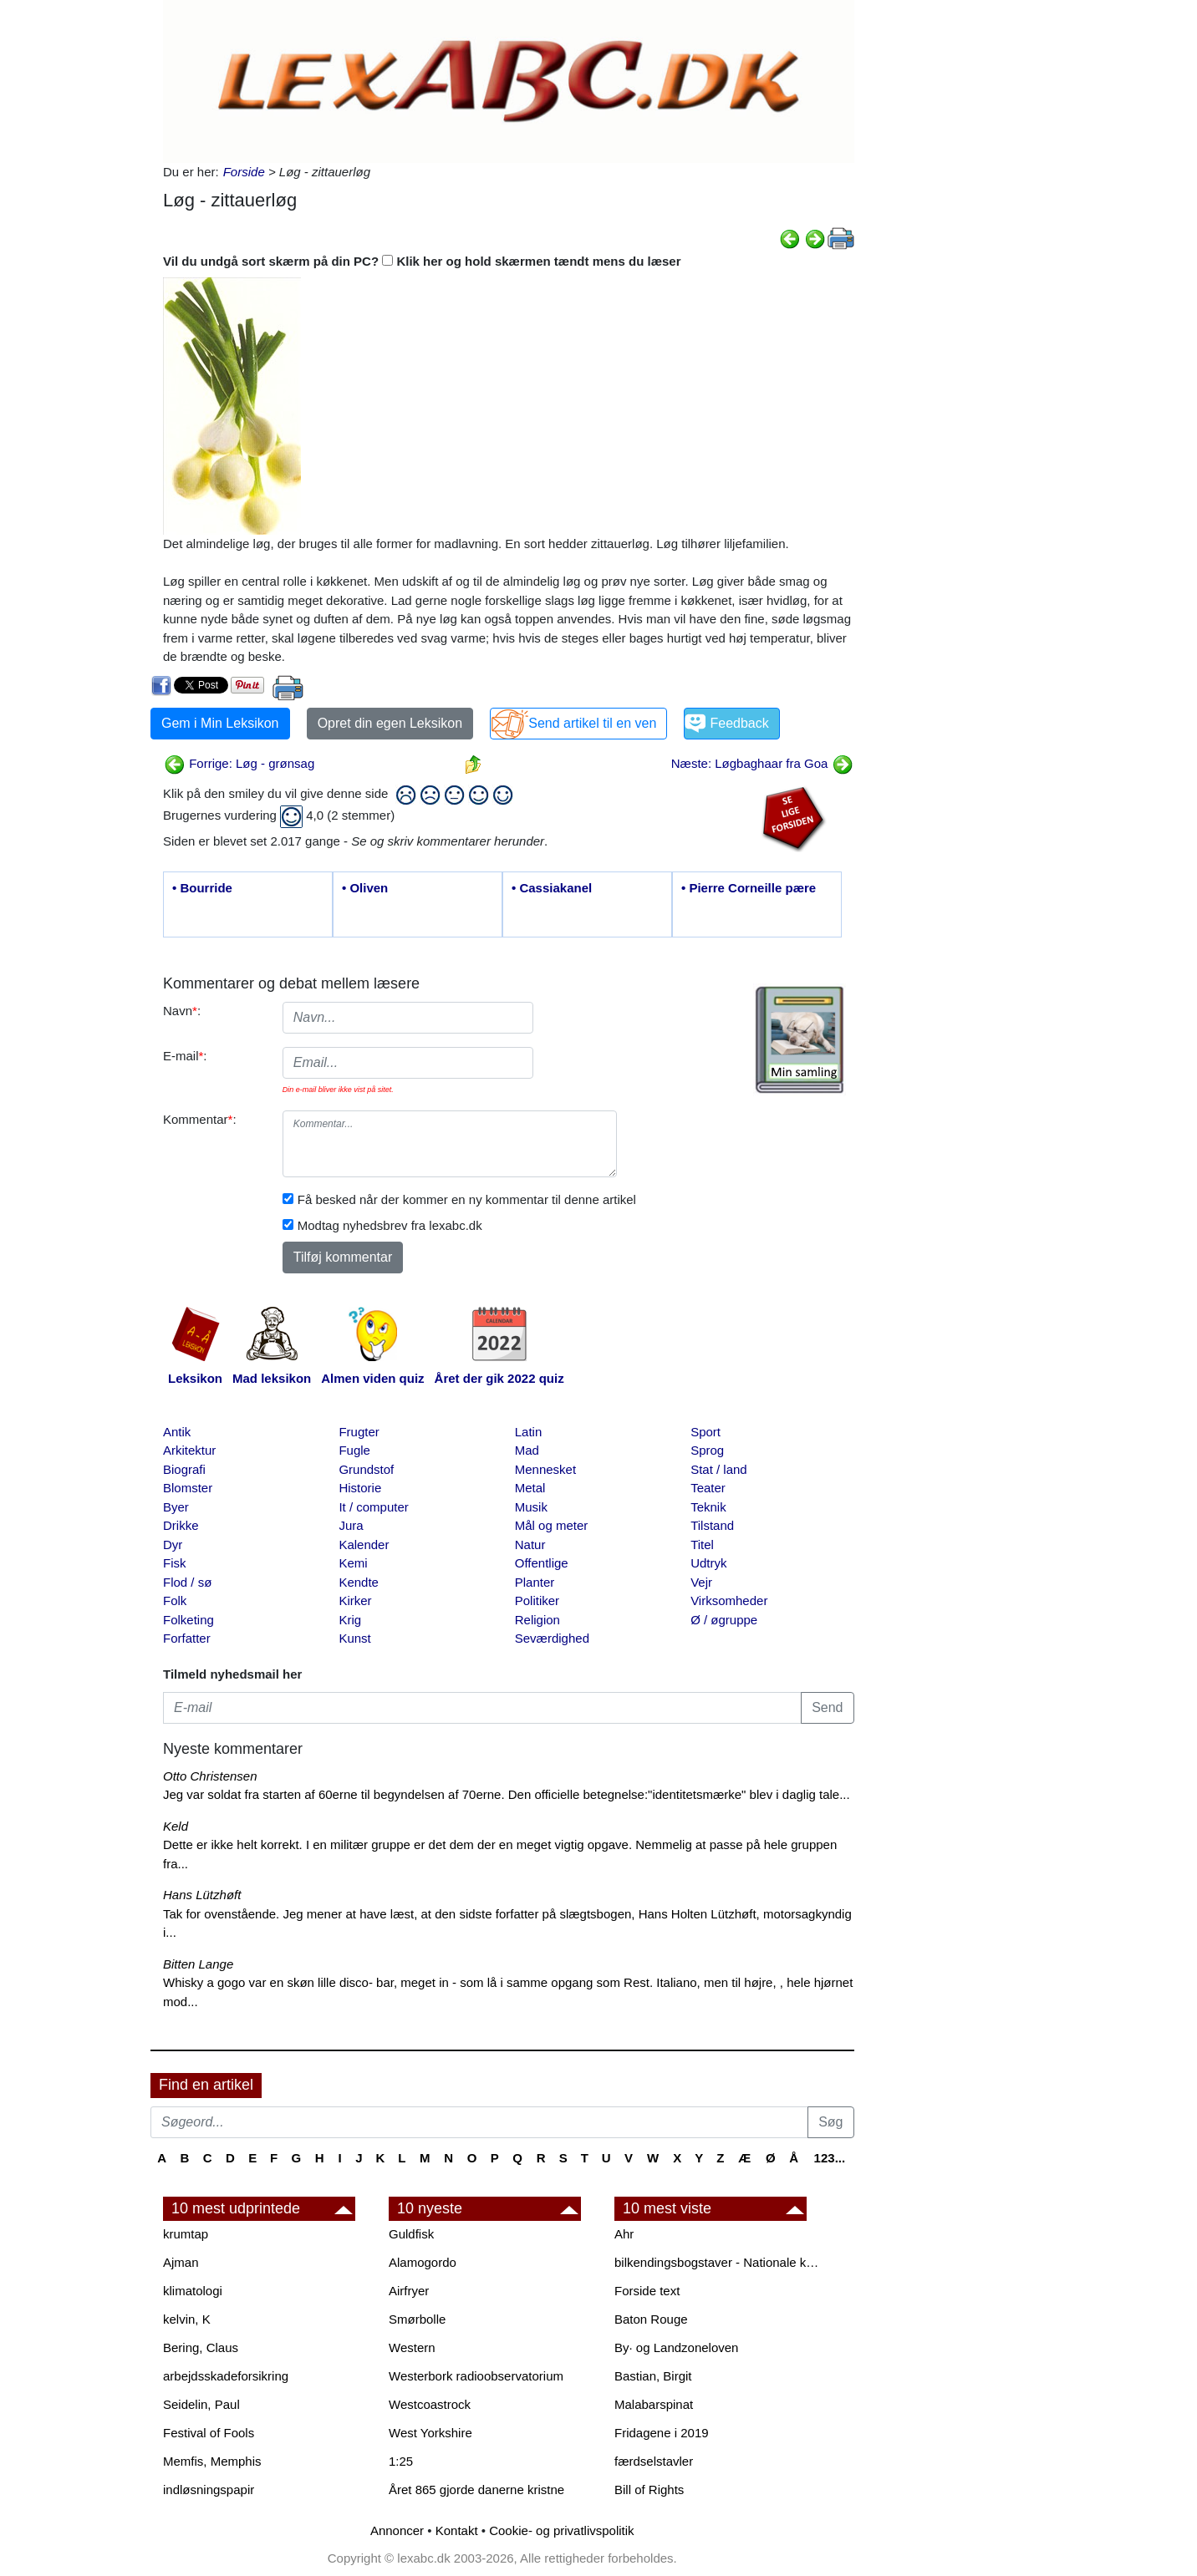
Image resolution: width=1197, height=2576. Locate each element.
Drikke (181, 1525)
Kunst (354, 1638)
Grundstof (366, 1469)
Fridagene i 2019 (661, 2433)
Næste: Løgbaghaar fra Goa (762, 763)
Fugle (354, 1450)
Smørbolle (417, 2319)
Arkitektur (189, 1450)
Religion (537, 1620)
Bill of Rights (649, 2489)
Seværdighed (552, 1638)
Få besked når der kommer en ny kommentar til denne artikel (467, 1199)
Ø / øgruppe (723, 1620)
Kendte (359, 1582)
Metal (530, 1488)
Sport (705, 1432)
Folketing (188, 1620)
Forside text (647, 2291)
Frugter (359, 1432)
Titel (702, 1544)
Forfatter (187, 1638)
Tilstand (712, 1525)
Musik (531, 1507)
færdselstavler (653, 2461)
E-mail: (185, 1056)
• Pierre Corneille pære (748, 888)
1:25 (401, 2461)
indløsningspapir (208, 2489)
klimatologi (192, 2291)
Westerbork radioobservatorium (476, 2376)
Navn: (182, 1010)
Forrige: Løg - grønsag (239, 763)
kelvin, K (187, 2319)
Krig (350, 1620)
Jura (351, 1525)
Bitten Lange (198, 1964)
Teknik (708, 1507)
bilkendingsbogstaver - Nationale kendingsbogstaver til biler (718, 2262)
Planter (535, 1582)
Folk (174, 1600)
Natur (530, 1544)
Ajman (181, 2262)
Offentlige (541, 1563)
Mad (527, 1450)
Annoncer (397, 2530)
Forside (244, 172)
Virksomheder (728, 1600)
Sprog (707, 1450)
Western (412, 2347)
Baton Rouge (651, 2319)
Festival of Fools (208, 2433)
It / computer (373, 1507)
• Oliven (365, 888)
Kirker (355, 1600)
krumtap (185, 2234)
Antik (177, 1432)
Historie (360, 1488)
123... (830, 2158)
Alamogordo (422, 2262)
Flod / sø (187, 1582)
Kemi (353, 1563)
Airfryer (409, 2291)
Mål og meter (551, 1525)
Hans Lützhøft (202, 1895)
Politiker (537, 1600)
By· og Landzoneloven (676, 2347)
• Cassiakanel (552, 888)
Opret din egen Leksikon (390, 723)
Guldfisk (411, 2234)
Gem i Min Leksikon (220, 723)
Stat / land (718, 1469)
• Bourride (202, 888)
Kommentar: (200, 1119)
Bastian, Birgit (653, 2376)
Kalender (364, 1544)
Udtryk (708, 1563)
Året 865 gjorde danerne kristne (476, 2489)
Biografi (184, 1469)
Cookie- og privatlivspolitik (561, 2530)
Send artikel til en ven (592, 723)
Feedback (739, 723)
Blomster (187, 1488)
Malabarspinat (653, 2404)
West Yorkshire (430, 2433)
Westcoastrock (430, 2404)
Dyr (172, 1544)
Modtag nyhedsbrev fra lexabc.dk (390, 1225)
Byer (176, 1507)
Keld (175, 1826)
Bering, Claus (200, 2347)
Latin (528, 1432)
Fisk (174, 1563)
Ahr (624, 2234)
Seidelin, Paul (201, 2404)
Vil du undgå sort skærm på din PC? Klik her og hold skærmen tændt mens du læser (422, 261)
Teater (708, 1488)
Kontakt (457, 2530)
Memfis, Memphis (212, 2461)
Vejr (701, 1582)
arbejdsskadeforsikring (225, 2376)
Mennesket (545, 1469)
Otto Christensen (210, 1776)
